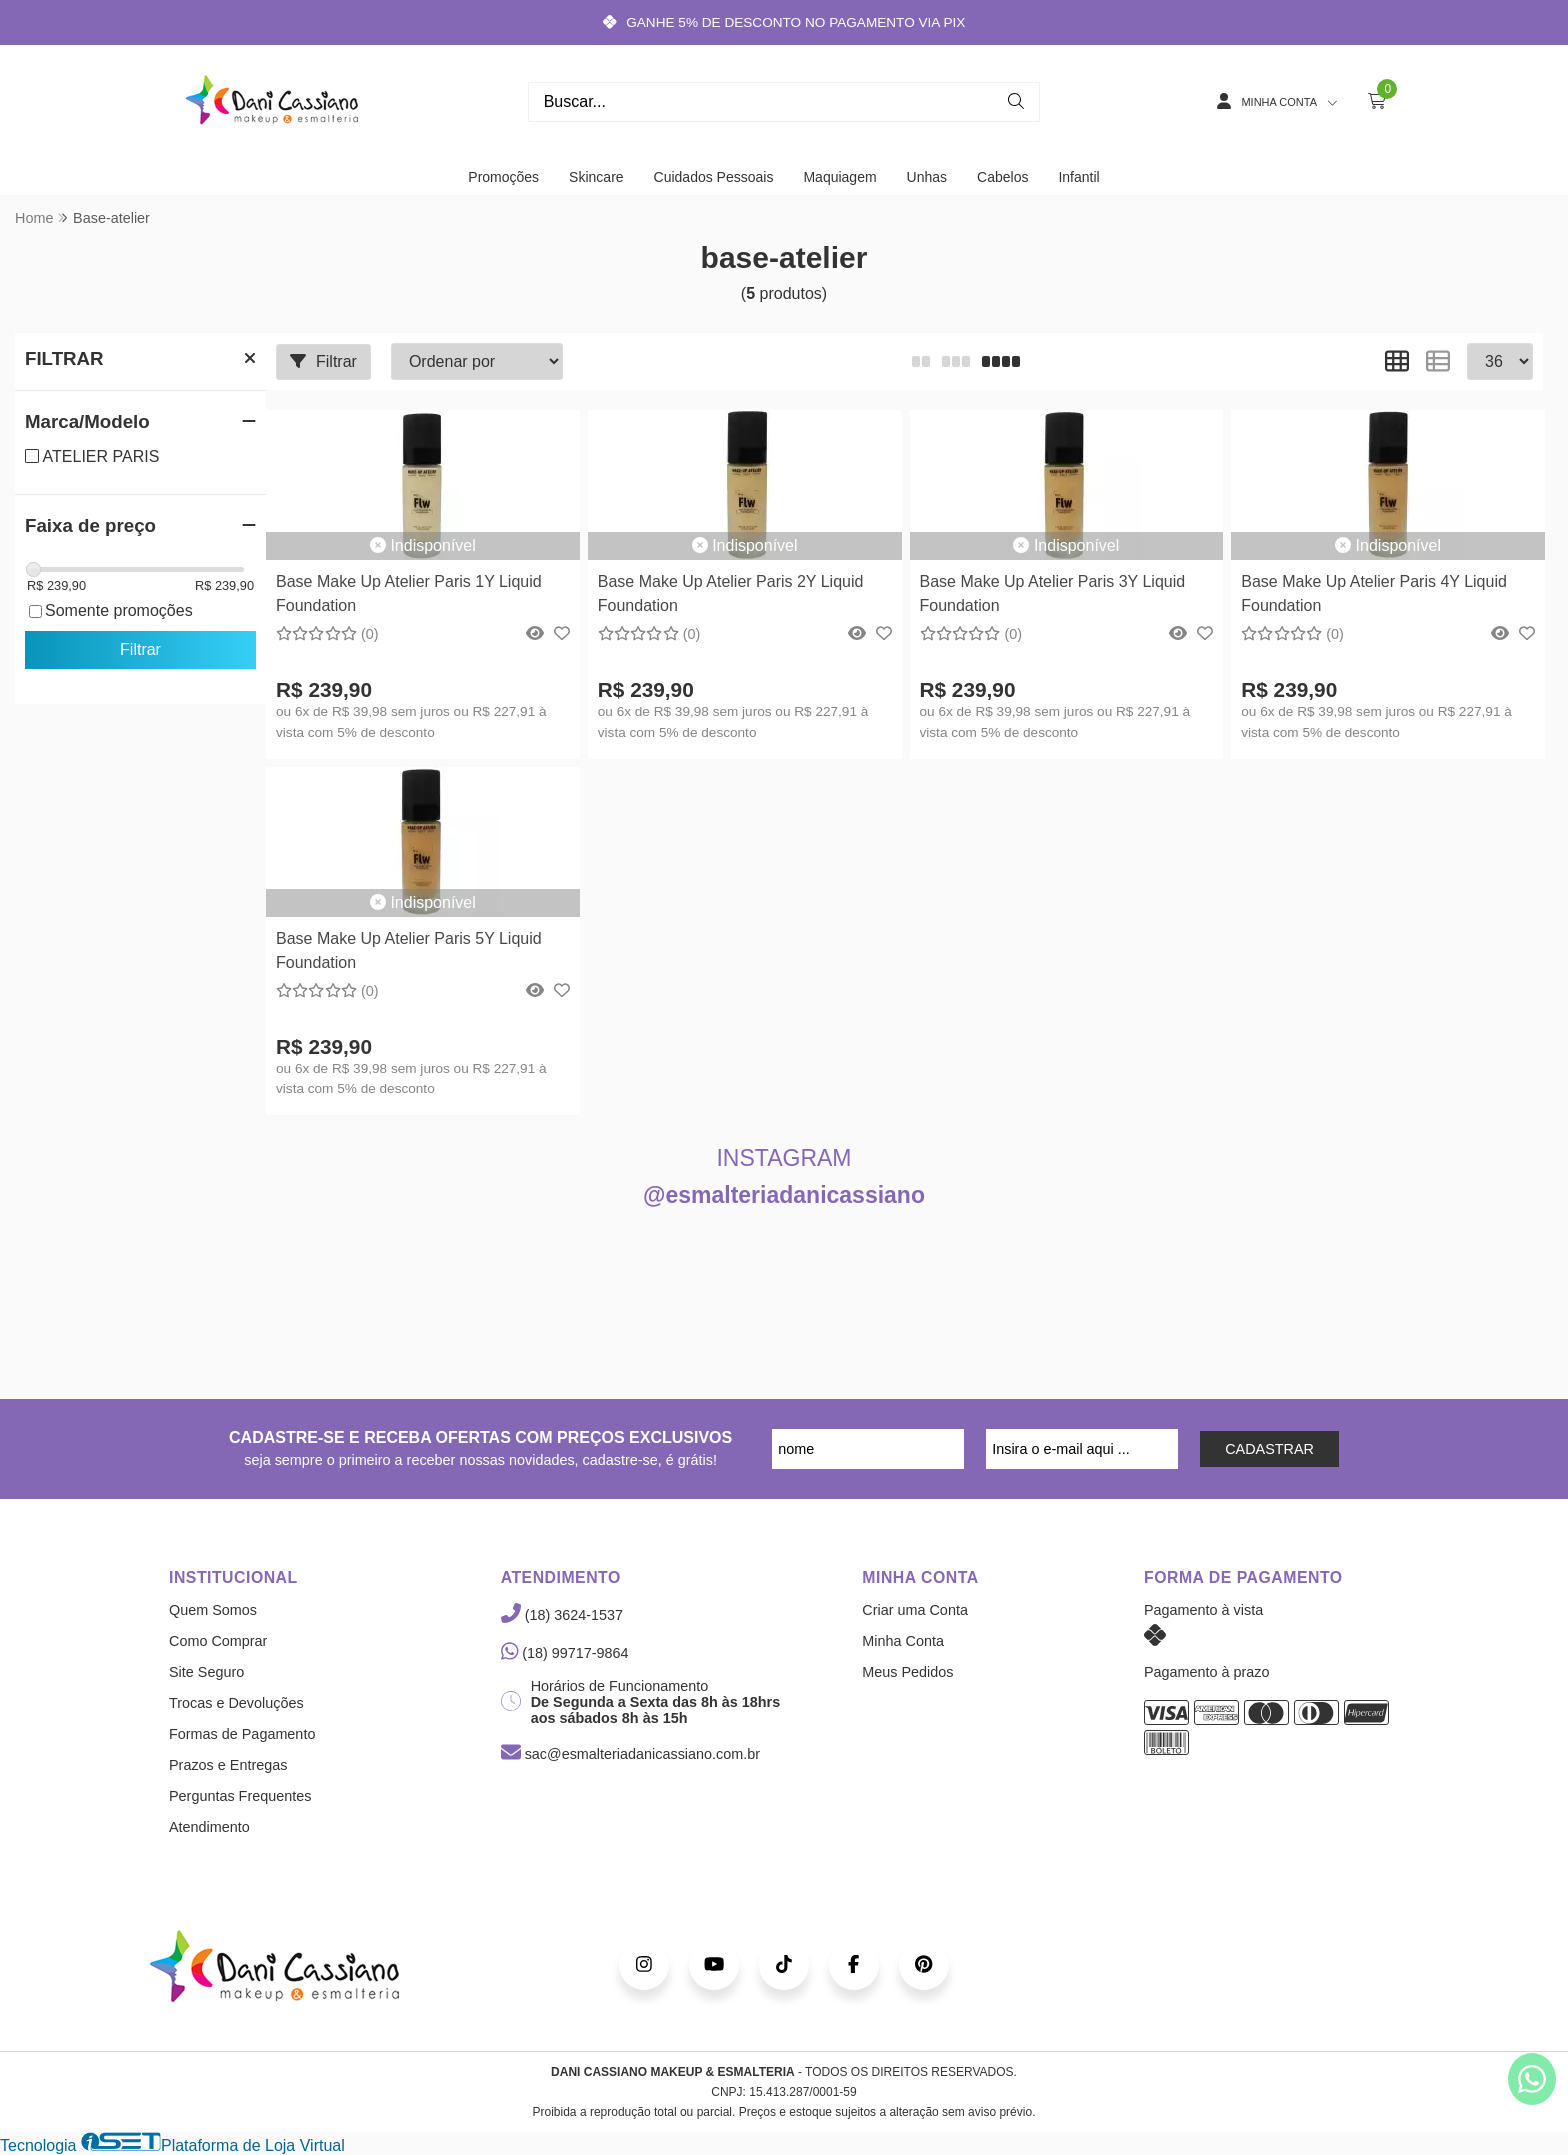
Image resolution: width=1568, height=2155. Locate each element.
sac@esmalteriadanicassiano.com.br (630, 1754)
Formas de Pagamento (242, 1734)
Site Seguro (206, 1672)
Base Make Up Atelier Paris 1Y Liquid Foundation (409, 593)
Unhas (927, 177)
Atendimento (209, 1827)
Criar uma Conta (915, 1610)
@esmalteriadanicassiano (784, 1195)
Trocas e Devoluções (236, 1703)
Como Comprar (218, 1641)
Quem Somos (213, 1610)
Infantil (1078, 177)
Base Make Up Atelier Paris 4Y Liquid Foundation (1374, 593)
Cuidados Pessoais (714, 177)
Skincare (596, 177)
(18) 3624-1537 (562, 1615)
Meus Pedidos (907, 1672)
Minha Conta (903, 1641)
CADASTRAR (1269, 1449)
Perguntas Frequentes (240, 1796)
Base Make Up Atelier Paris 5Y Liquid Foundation (409, 950)
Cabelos (1002, 177)
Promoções (503, 177)
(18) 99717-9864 (565, 1653)
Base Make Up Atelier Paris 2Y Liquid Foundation (731, 593)
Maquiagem (839, 177)
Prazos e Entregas (228, 1765)
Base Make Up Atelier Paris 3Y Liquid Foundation (1053, 593)
